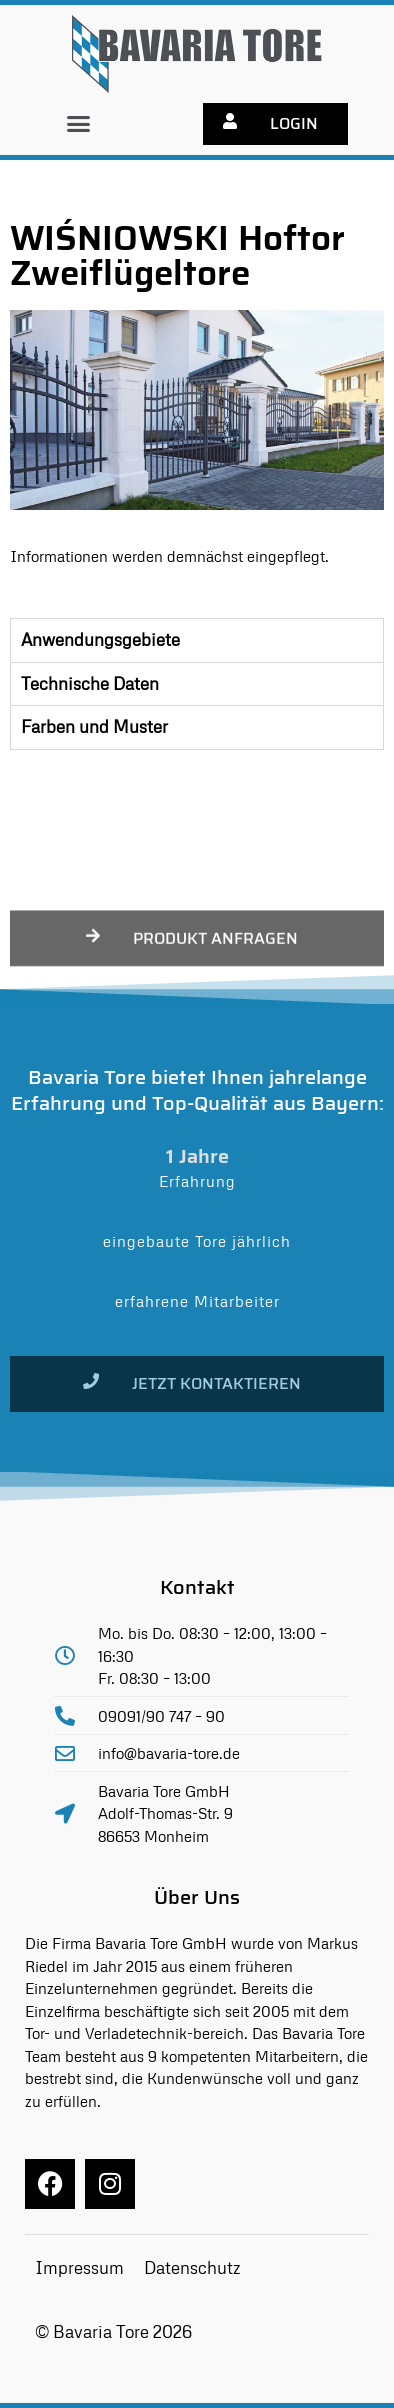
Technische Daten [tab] (90, 683)
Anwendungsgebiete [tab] (100, 639)
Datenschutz (192, 2267)
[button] (79, 124)
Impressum (79, 2267)
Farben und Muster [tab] (94, 726)
